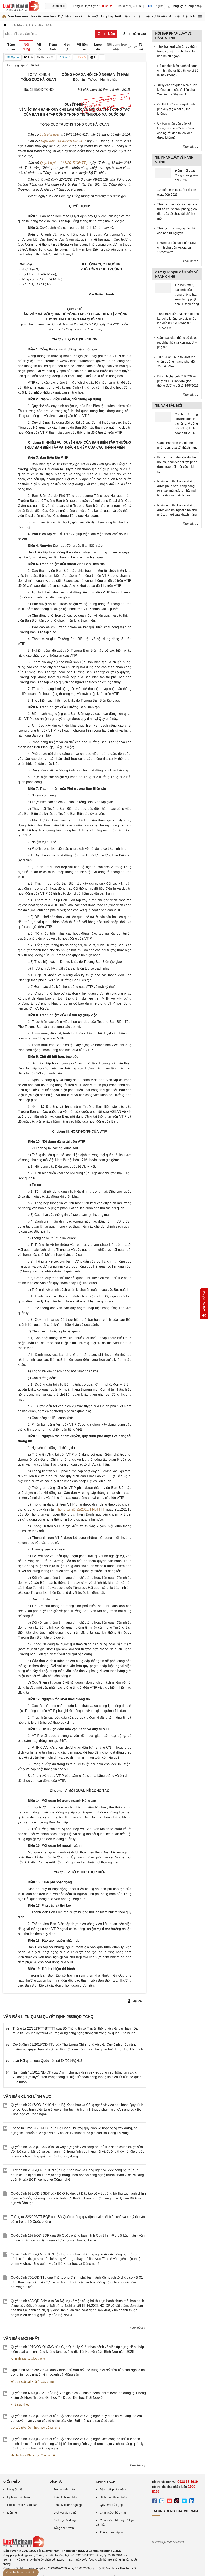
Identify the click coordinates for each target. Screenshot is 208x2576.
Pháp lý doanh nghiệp (68, 2505)
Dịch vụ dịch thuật (65, 2512)
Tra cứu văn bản (43, 16)
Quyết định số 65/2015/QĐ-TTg (64, 163)
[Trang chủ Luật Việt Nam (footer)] (23, 2546)
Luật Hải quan (50, 134)
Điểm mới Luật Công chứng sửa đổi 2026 (186, 175)
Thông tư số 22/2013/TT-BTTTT (80, 1509)
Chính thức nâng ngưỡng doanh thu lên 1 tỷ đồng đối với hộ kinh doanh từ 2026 (186, 423)
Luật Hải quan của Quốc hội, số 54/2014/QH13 (48, 2061)
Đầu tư (15, 2381)
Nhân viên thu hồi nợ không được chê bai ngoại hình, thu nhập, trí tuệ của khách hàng (177, 509)
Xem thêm (138, 2327)
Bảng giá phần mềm (113, 2489)
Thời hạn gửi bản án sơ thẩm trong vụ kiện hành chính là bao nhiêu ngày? (177, 51)
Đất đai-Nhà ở (30, 2381)
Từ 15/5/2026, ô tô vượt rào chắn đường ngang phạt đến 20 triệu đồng (176, 361)
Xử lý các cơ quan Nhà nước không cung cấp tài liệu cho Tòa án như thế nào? (177, 89)
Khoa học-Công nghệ (46, 2427)
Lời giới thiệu (15, 2489)
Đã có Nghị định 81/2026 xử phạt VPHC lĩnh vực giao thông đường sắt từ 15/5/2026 (177, 380)
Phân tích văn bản (65, 2497)
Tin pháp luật (110, 16)
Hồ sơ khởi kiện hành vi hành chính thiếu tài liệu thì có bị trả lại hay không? (177, 70)
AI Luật (174, 16)
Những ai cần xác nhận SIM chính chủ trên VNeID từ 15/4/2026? (176, 247)
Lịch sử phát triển (18, 2497)
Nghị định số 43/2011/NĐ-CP (63, 141)
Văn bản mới (18, 16)
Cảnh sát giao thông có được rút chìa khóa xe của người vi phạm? (177, 342)
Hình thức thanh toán (113, 2497)
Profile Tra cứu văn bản (22, 2505)
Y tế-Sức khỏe (20, 2404)
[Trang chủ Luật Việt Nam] (21, 6)
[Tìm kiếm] (106, 34)
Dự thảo (64, 16)
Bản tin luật (132, 16)
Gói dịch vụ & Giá (129, 6)
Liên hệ (12, 2512)
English (155, 6)
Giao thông (38, 2358)
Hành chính (18, 2455)
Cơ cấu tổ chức (21, 2427)
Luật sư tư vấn (155, 16)
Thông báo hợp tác (112, 2532)
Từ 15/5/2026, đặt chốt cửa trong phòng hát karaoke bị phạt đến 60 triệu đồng (187, 294)
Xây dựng (47, 2381)
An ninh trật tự (20, 2358)
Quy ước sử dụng (111, 2505)
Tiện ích (189, 16)
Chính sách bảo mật (113, 2512)
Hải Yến (135, 2001)
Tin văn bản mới (85, 16)
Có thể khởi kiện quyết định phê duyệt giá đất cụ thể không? (176, 108)
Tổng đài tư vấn (64, 2528)
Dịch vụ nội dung (65, 2520)
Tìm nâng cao (134, 34)
